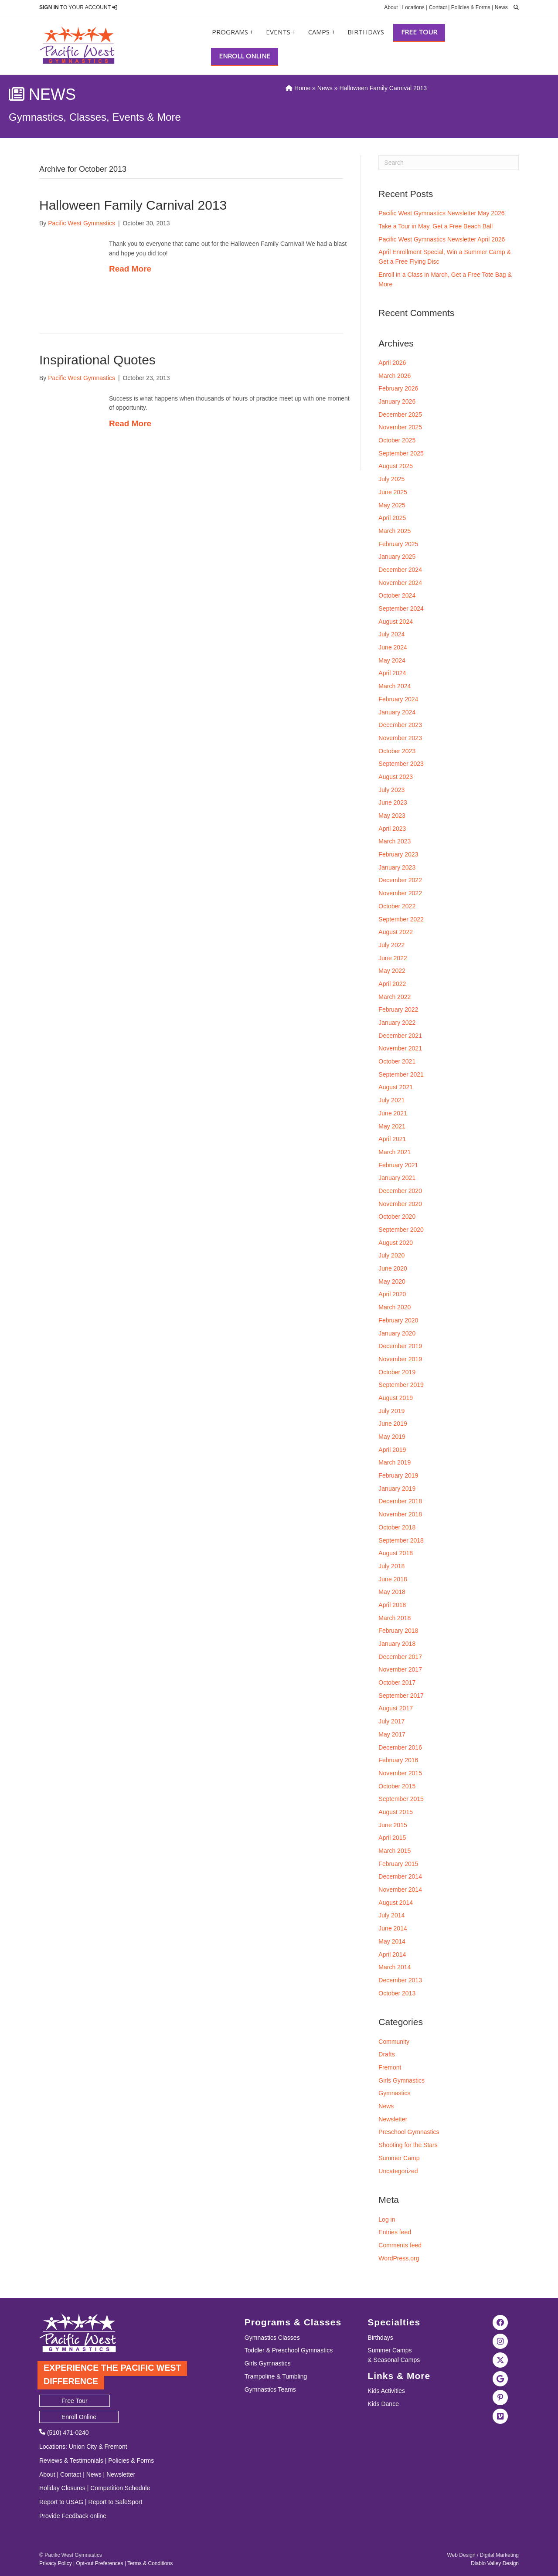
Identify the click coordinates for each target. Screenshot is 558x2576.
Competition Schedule (120, 2487)
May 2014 (391, 1941)
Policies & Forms (470, 7)
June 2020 (392, 1268)
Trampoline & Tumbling (276, 2376)
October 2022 (396, 906)
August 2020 (395, 1242)
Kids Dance (383, 2403)
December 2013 (400, 1980)
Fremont (389, 2067)
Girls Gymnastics (401, 2080)
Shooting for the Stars (407, 2144)
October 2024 (396, 595)
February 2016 (398, 1760)
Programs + (233, 31)
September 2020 (401, 1229)
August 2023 (395, 776)
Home (298, 88)
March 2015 (394, 1850)
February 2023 (398, 854)
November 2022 (400, 893)
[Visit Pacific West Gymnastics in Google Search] (500, 2378)
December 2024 (400, 569)
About (391, 7)
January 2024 (396, 712)
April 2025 (392, 517)
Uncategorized (398, 2171)
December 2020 (400, 1190)
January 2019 (396, 1488)
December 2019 (400, 1345)
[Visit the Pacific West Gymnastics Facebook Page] (500, 2322)
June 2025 (392, 492)
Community (393, 2041)
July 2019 (391, 1410)
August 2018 (395, 1553)
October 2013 (396, 1993)
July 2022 (391, 944)
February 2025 (398, 543)
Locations (413, 7)
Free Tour (419, 31)
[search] (514, 7)
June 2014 (392, 1928)
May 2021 (391, 1126)
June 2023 (392, 802)
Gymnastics (394, 2093)
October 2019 (396, 1372)
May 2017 (391, 1734)
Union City (83, 2446)
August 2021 (395, 1087)
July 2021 (391, 1100)
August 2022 (395, 931)
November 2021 (400, 1048)
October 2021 (396, 1061)
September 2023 (401, 763)
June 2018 (392, 1579)
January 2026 (396, 401)
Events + (281, 31)
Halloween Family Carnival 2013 (133, 205)
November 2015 (400, 1773)
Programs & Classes (293, 2322)
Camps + (321, 31)
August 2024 (395, 621)
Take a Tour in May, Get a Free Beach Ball (435, 226)
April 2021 (392, 1138)
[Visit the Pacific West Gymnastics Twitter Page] (500, 2359)
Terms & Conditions (150, 2563)
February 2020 (398, 1320)
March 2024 (394, 686)
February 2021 (398, 1165)
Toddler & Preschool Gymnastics (289, 2350)
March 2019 (394, 1462)
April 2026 (392, 362)
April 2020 (392, 1294)
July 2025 (391, 479)
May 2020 (391, 1281)
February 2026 (398, 388)
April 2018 (392, 1604)
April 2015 (392, 1837)
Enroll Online (244, 55)
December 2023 (400, 724)
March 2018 (394, 1617)
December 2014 (400, 1876)
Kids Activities (386, 2390)
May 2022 (391, 970)
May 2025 (391, 505)
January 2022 (396, 1022)
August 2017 (395, 1708)
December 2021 (400, 1035)
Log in (386, 2219)
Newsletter (392, 2119)
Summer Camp (398, 2158)
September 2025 (401, 453)
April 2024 (392, 672)
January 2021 (396, 1177)
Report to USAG (61, 2501)
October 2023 (396, 751)
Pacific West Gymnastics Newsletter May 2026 (441, 213)
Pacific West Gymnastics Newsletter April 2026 (441, 239)
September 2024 (401, 608)
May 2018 (391, 1591)
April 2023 (392, 828)
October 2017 (396, 1682)
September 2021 (401, 1074)
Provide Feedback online (72, 2515)
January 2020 (396, 1333)
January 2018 (396, 1643)
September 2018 (401, 1540)
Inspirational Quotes (97, 360)
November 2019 (400, 1359)
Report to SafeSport (115, 2501)
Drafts (386, 2054)
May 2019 (391, 1436)
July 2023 (391, 789)
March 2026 (394, 375)
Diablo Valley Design (495, 2563)
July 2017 (391, 1721)
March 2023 (394, 841)
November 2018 (400, 1514)
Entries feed (394, 2232)
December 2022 (400, 880)
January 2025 (396, 556)
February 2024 (398, 699)
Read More (130, 268)
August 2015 (395, 1811)
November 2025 (400, 427)
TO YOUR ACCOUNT (78, 7)
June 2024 (392, 647)
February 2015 (398, 1863)
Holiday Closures (62, 2487)
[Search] (448, 162)
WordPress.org (398, 2258)
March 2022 (394, 996)
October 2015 (396, 1786)
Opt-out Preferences (99, 2563)
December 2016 (400, 1747)
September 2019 (401, 1384)
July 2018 (391, 1566)
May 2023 (391, 815)
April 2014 (392, 1954)
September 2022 (401, 919)
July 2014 (391, 1915)
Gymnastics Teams (270, 2389)
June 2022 (392, 958)
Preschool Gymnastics (408, 2131)
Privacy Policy (55, 2563)
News (501, 7)
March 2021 (394, 1152)
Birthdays (365, 31)
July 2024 (391, 634)
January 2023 (396, 867)
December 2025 (400, 414)
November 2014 (400, 1889)
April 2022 (392, 983)
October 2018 (396, 1527)
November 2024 (400, 582)
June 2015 (392, 1825)
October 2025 (396, 440)
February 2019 (398, 1475)
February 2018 (398, 1630)
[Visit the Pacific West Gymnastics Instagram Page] (500, 2341)
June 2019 (392, 1423)
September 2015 (401, 1798)
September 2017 (401, 1695)
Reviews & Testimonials (71, 2460)
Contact (438, 7)
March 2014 (394, 1967)
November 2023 (400, 737)
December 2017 (400, 1656)
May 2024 (391, 660)
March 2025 (394, 530)
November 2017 (400, 1669)
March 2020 (394, 1307)
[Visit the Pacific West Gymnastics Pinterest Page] (500, 2397)
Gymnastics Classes (272, 2337)
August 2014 (395, 1902)
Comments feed (400, 2245)
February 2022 (398, 1009)
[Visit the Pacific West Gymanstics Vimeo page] (500, 2416)
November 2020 (400, 1203)
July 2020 (391, 1255)
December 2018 (400, 1501)
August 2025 (395, 465)
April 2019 (392, 1449)
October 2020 (396, 1216)
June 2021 (392, 1113)
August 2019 (395, 1397)
